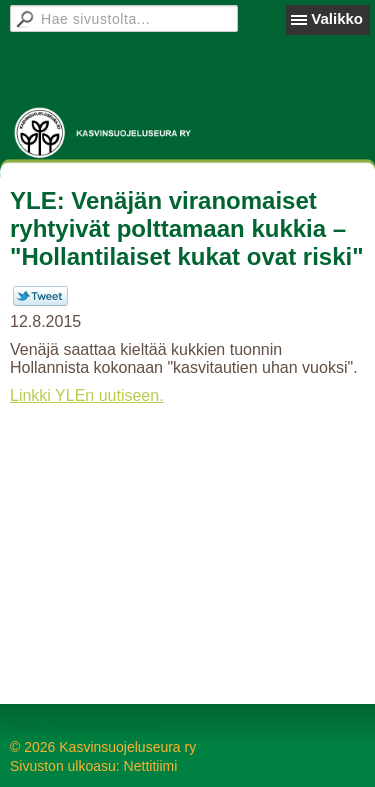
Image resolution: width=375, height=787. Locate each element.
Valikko (337, 18)
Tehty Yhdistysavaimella (84, 725)
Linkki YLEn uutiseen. (87, 395)
